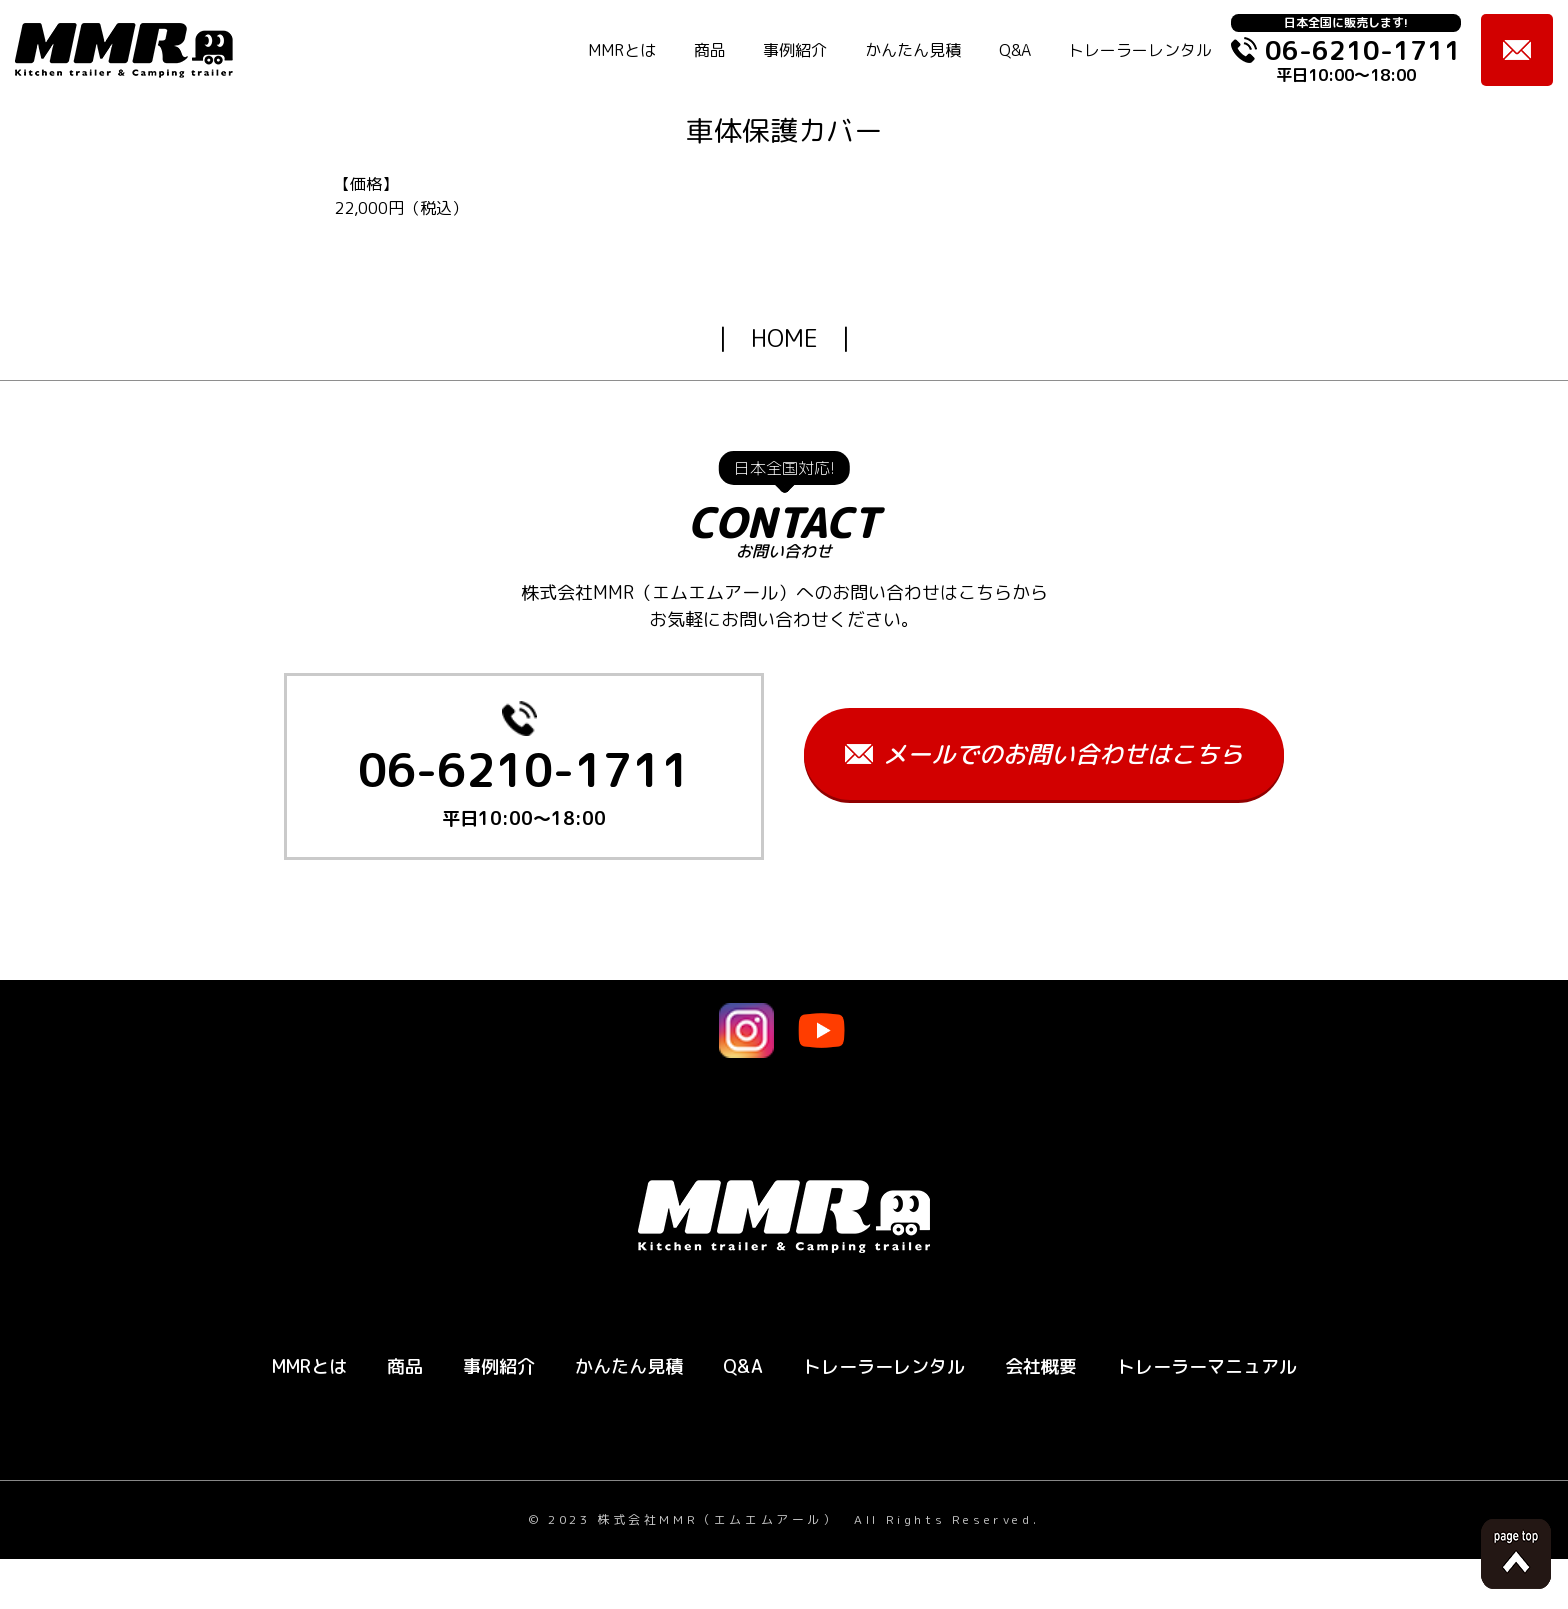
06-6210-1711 (524, 770)
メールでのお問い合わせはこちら (1044, 771)
